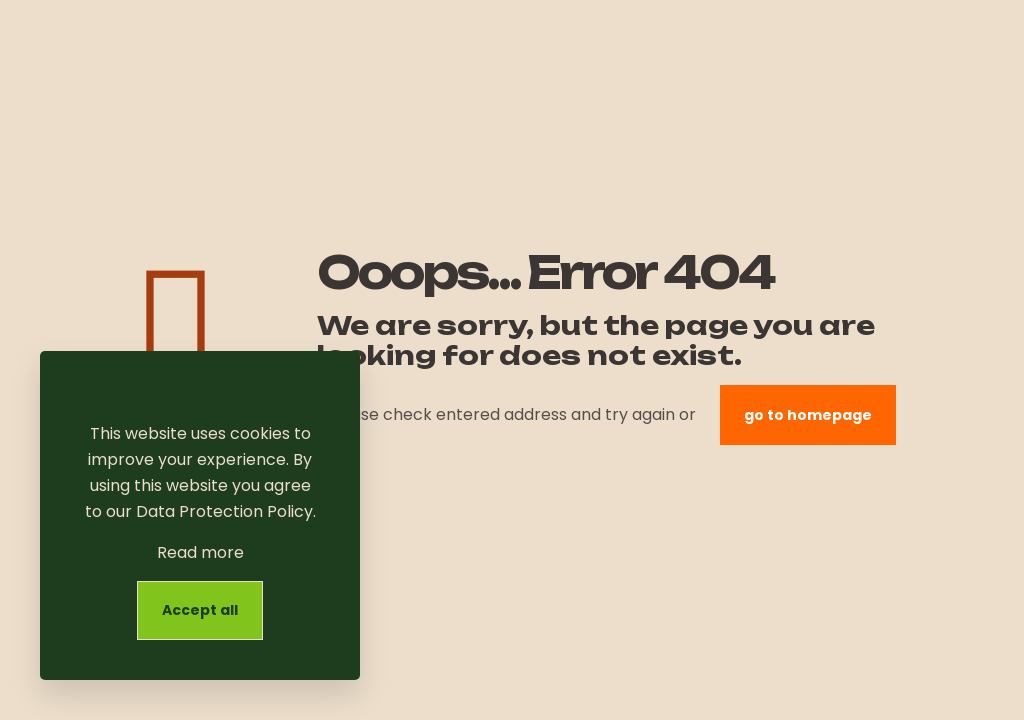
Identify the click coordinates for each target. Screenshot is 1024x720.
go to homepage (808, 415)
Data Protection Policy (224, 511)
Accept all (200, 610)
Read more (200, 552)
